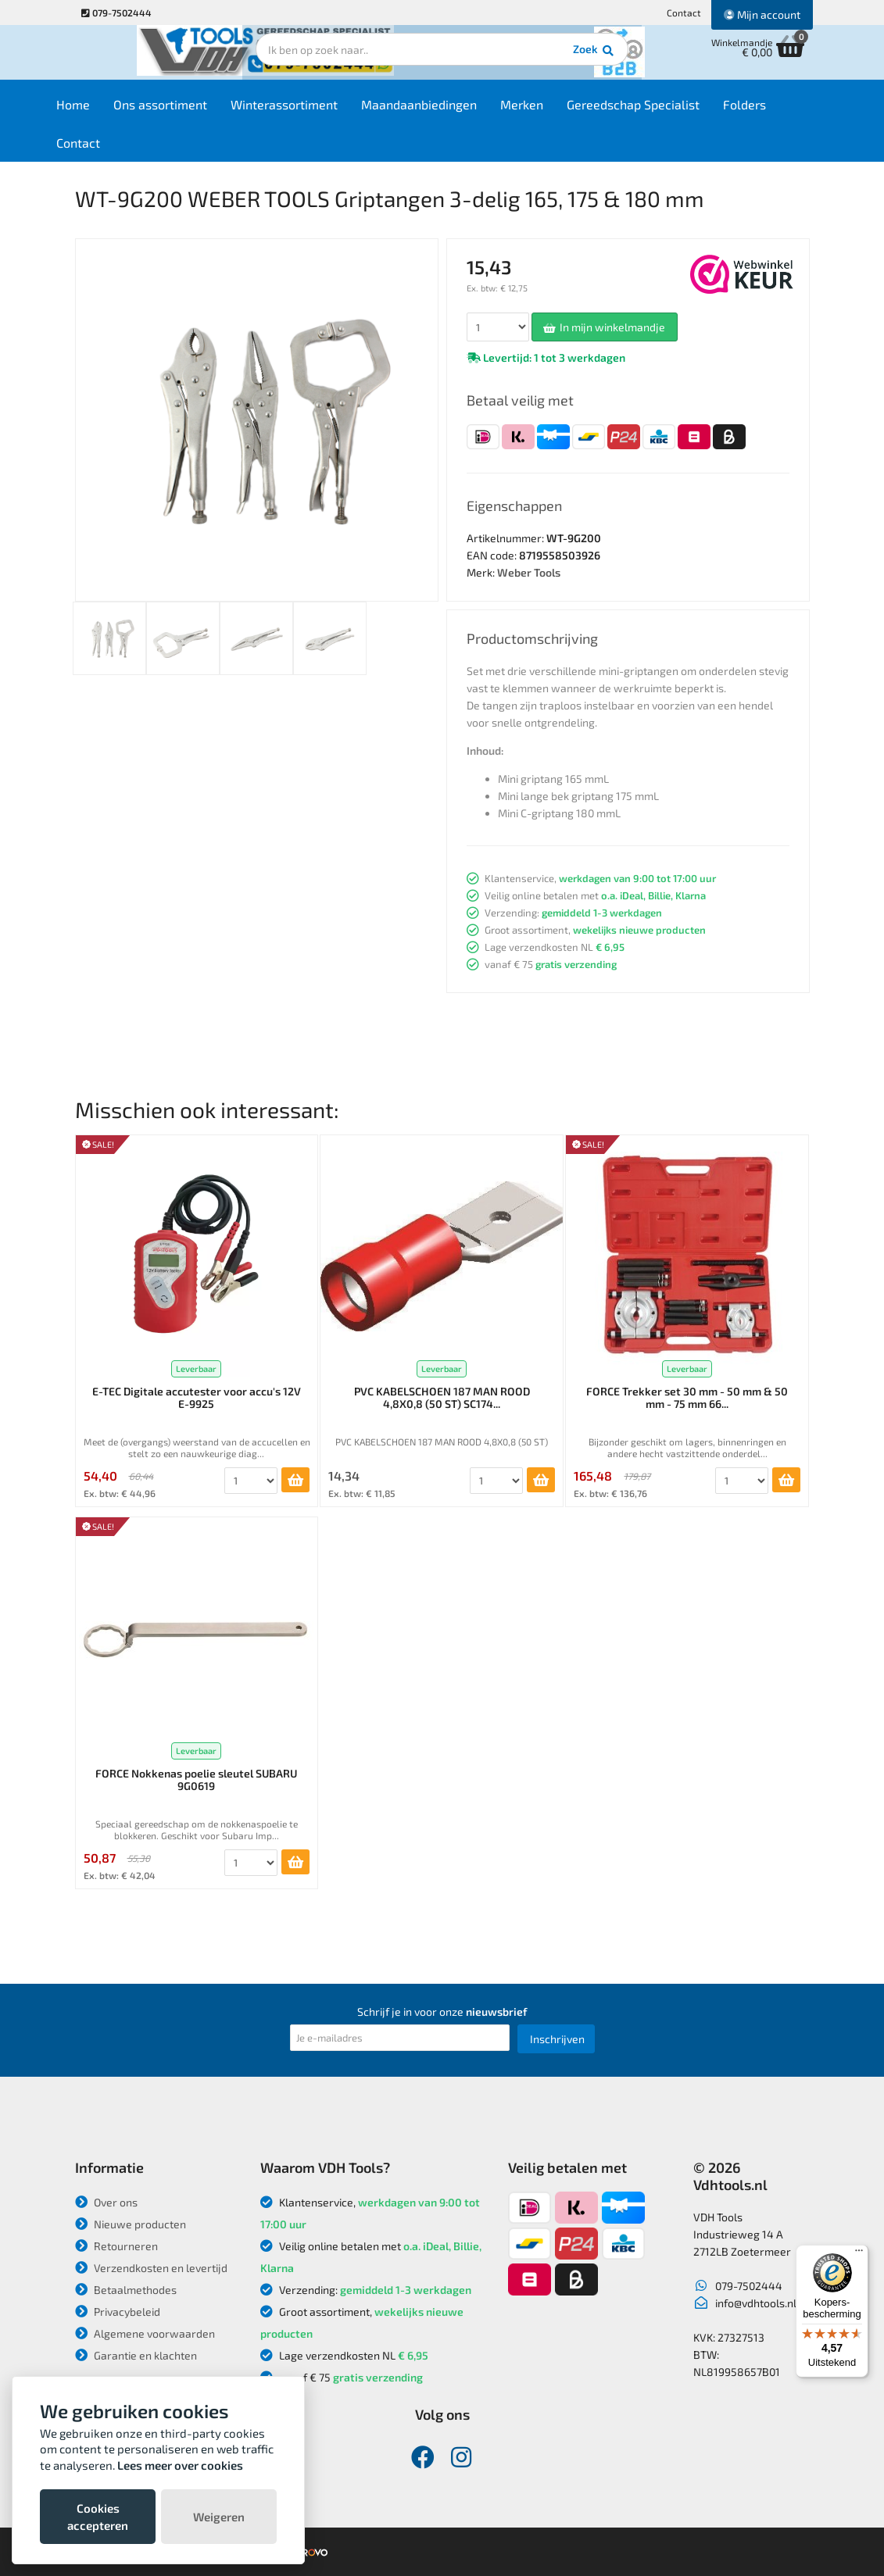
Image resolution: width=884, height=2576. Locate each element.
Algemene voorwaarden (145, 2333)
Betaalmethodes (126, 2289)
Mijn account (762, 14)
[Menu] (859, 2254)
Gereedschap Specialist (663, 110)
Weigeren (219, 2517)
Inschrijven (557, 2038)
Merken (552, 110)
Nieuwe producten (130, 2224)
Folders (774, 110)
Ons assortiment (191, 110)
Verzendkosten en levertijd (151, 2267)
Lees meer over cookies (180, 2465)
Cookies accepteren (97, 2516)
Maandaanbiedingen (449, 110)
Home (103, 110)
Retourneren (116, 2246)
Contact (684, 12)
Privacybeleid (117, 2311)
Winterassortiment (314, 110)
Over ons (106, 2202)
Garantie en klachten (136, 2355)
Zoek (549, 58)
